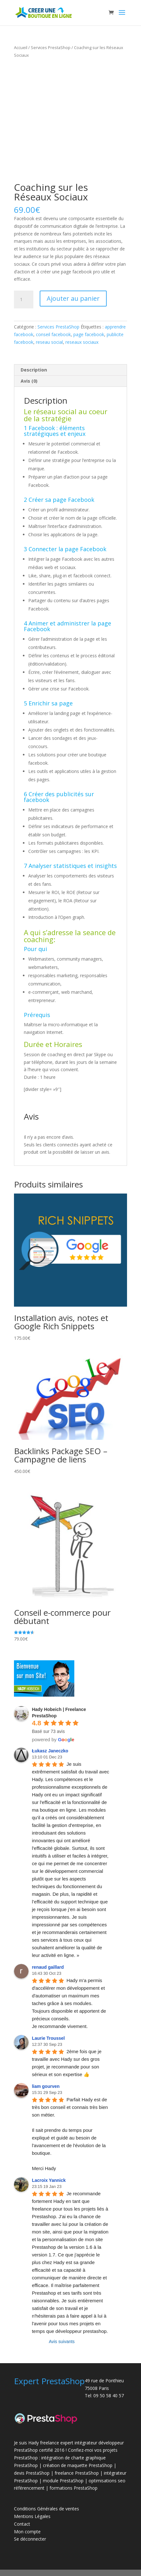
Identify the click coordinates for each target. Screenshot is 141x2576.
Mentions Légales (32, 2516)
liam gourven (45, 2086)
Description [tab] (34, 370)
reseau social (49, 342)
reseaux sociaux (81, 342)
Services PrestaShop (50, 47)
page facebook (88, 334)
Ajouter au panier (73, 298)
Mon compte (27, 2532)
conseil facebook (53, 334)
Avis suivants (62, 2341)
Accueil (20, 47)
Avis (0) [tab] (29, 381)
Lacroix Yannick (48, 2180)
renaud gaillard (48, 1967)
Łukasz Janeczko (50, 1750)
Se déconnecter (30, 2539)
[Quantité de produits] (23, 299)
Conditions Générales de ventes (46, 2509)
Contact (22, 2524)
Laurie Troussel (48, 2038)
